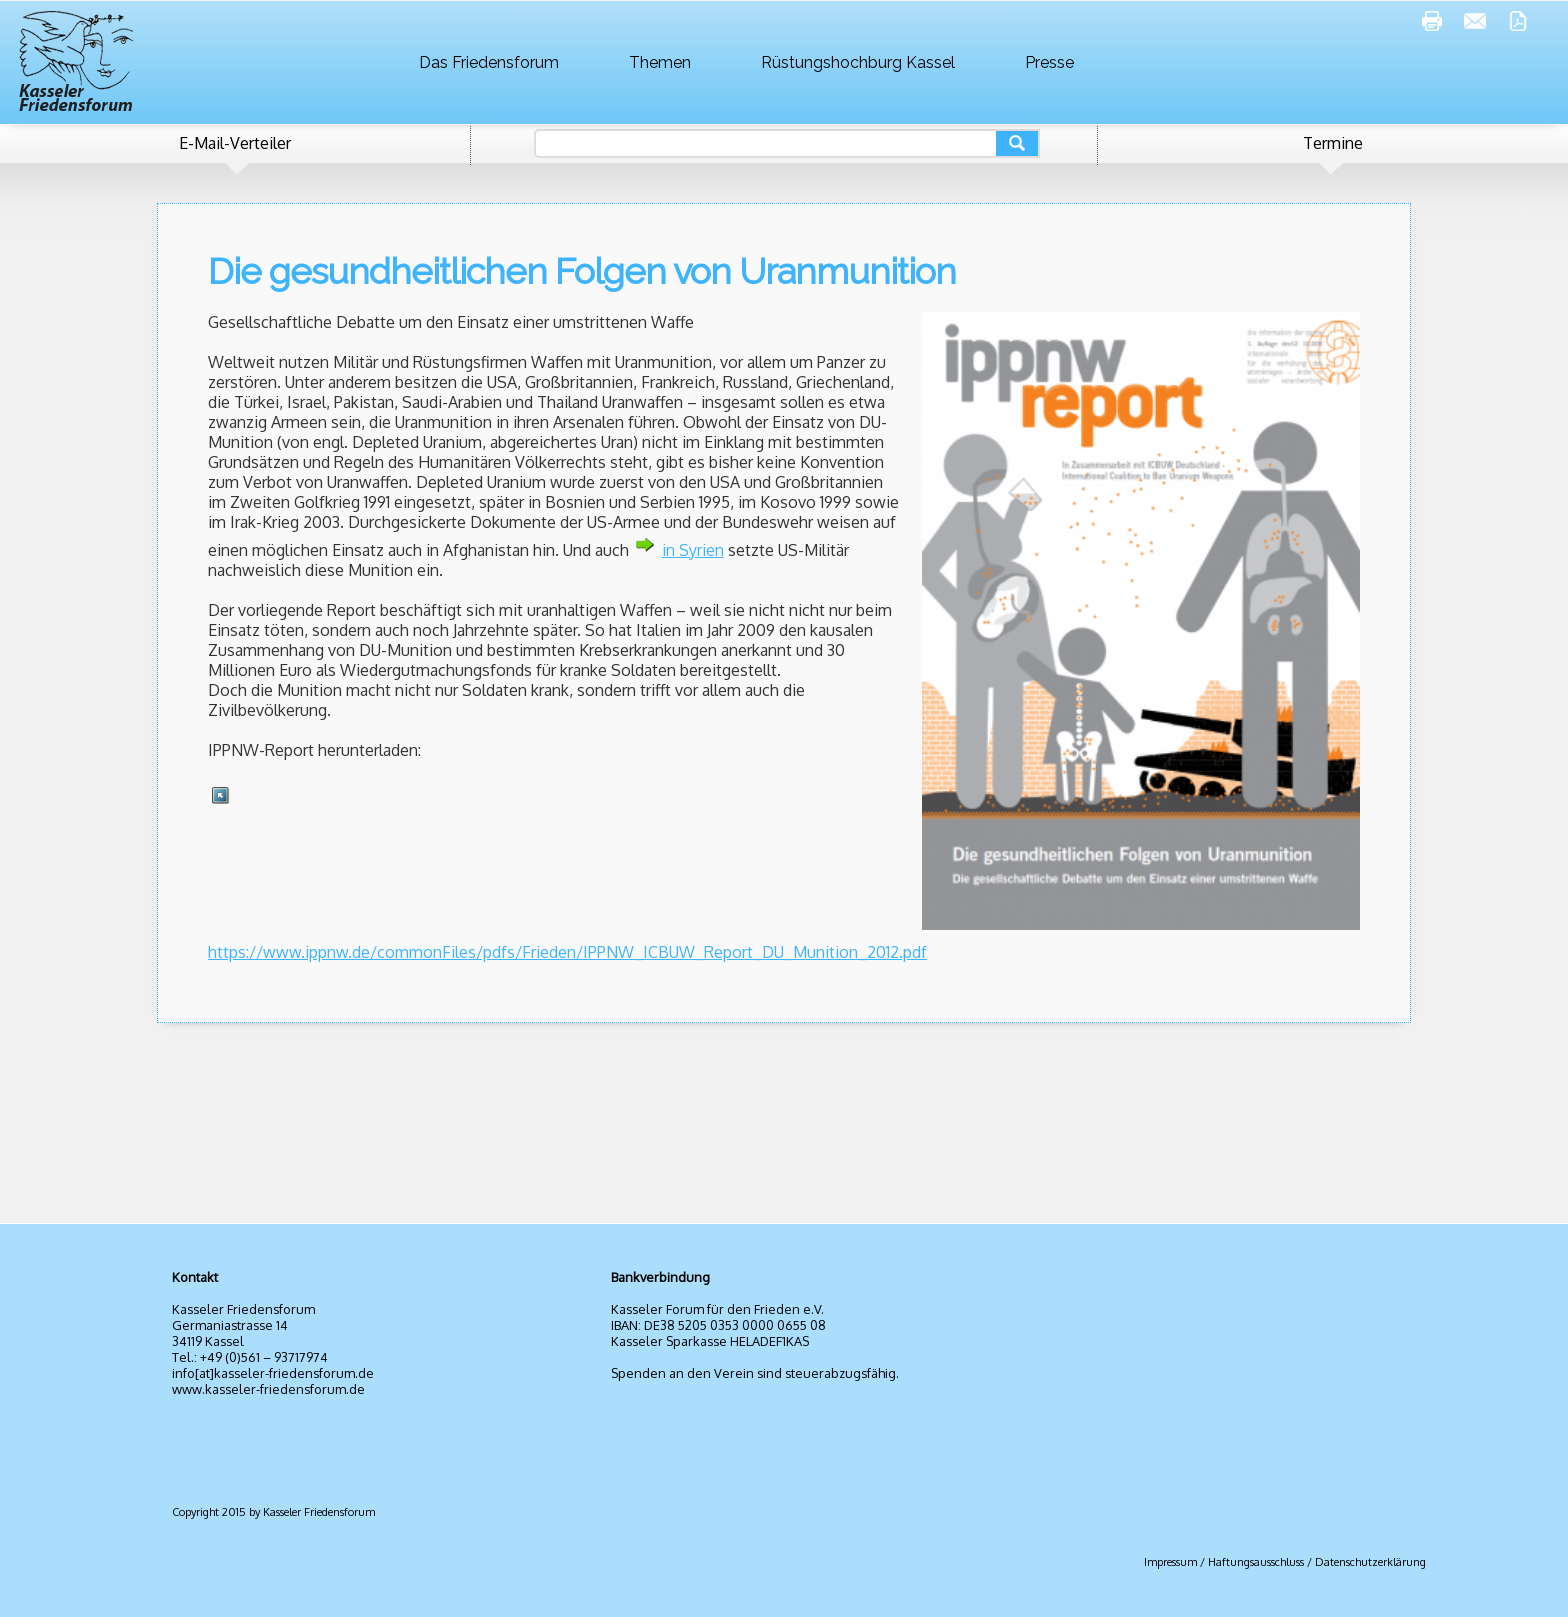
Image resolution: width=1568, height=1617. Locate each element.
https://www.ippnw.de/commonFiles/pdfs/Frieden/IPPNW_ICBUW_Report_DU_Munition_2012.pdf (567, 952)
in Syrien (693, 550)
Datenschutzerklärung (1370, 1562)
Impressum (1170, 1562)
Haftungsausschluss (1256, 1562)
